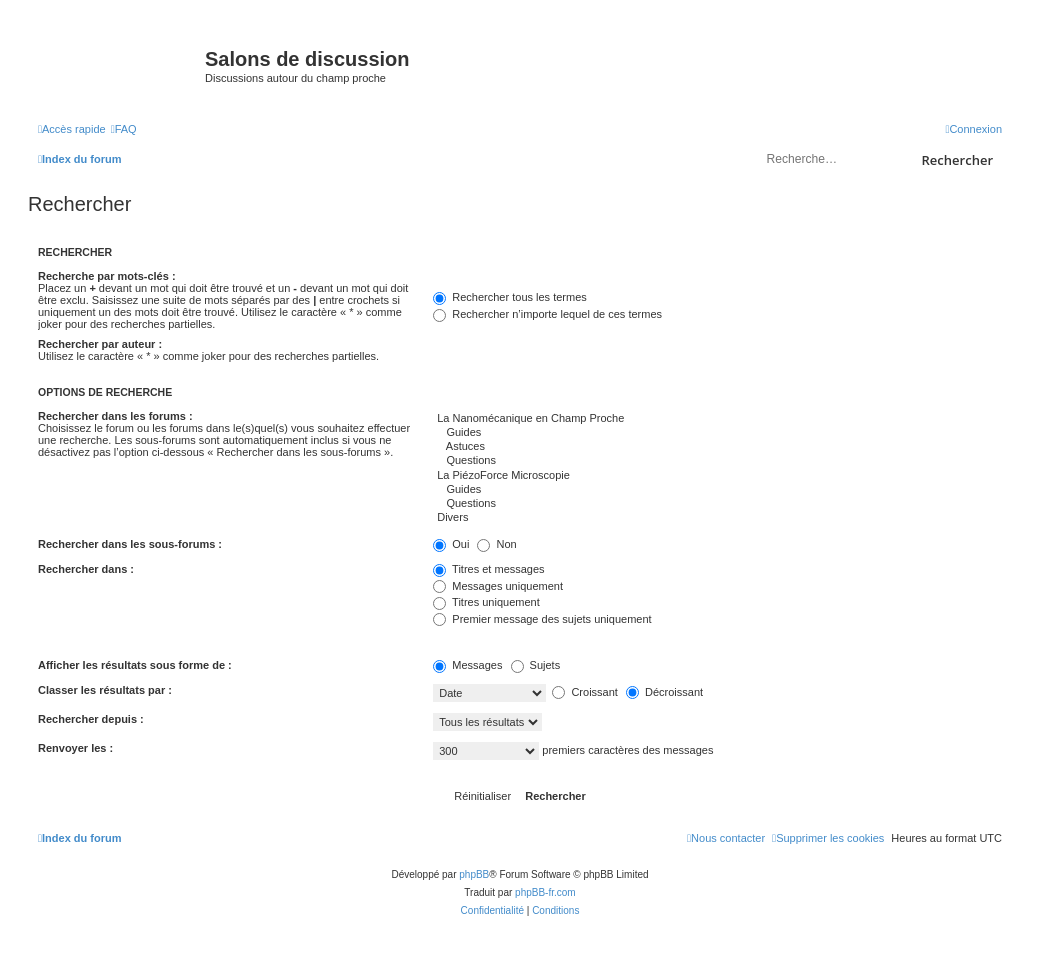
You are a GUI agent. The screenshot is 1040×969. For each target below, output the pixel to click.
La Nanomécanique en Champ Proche (717, 419)
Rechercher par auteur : (100, 344)
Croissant (585, 692)
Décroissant (664, 692)
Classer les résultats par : (105, 690)
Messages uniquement (498, 586)
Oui (451, 544)
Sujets (536, 665)
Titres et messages (488, 569)
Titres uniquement (486, 602)
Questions (717, 461)
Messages (467, 665)
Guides (717, 433)
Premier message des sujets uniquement (542, 619)
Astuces (717, 447)
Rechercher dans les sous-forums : (130, 544)
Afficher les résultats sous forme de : (135, 665)
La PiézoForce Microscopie (717, 476)
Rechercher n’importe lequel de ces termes (547, 314)
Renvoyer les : (75, 748)
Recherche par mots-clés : (107, 276)
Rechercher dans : (86, 569)
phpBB (474, 874)
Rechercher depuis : (91, 719)
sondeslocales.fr (865, 46)
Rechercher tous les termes (510, 297)
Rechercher (957, 160)
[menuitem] (124, 129)
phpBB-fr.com (545, 892)
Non (496, 544)
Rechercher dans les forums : (115, 416)
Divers (717, 518)
